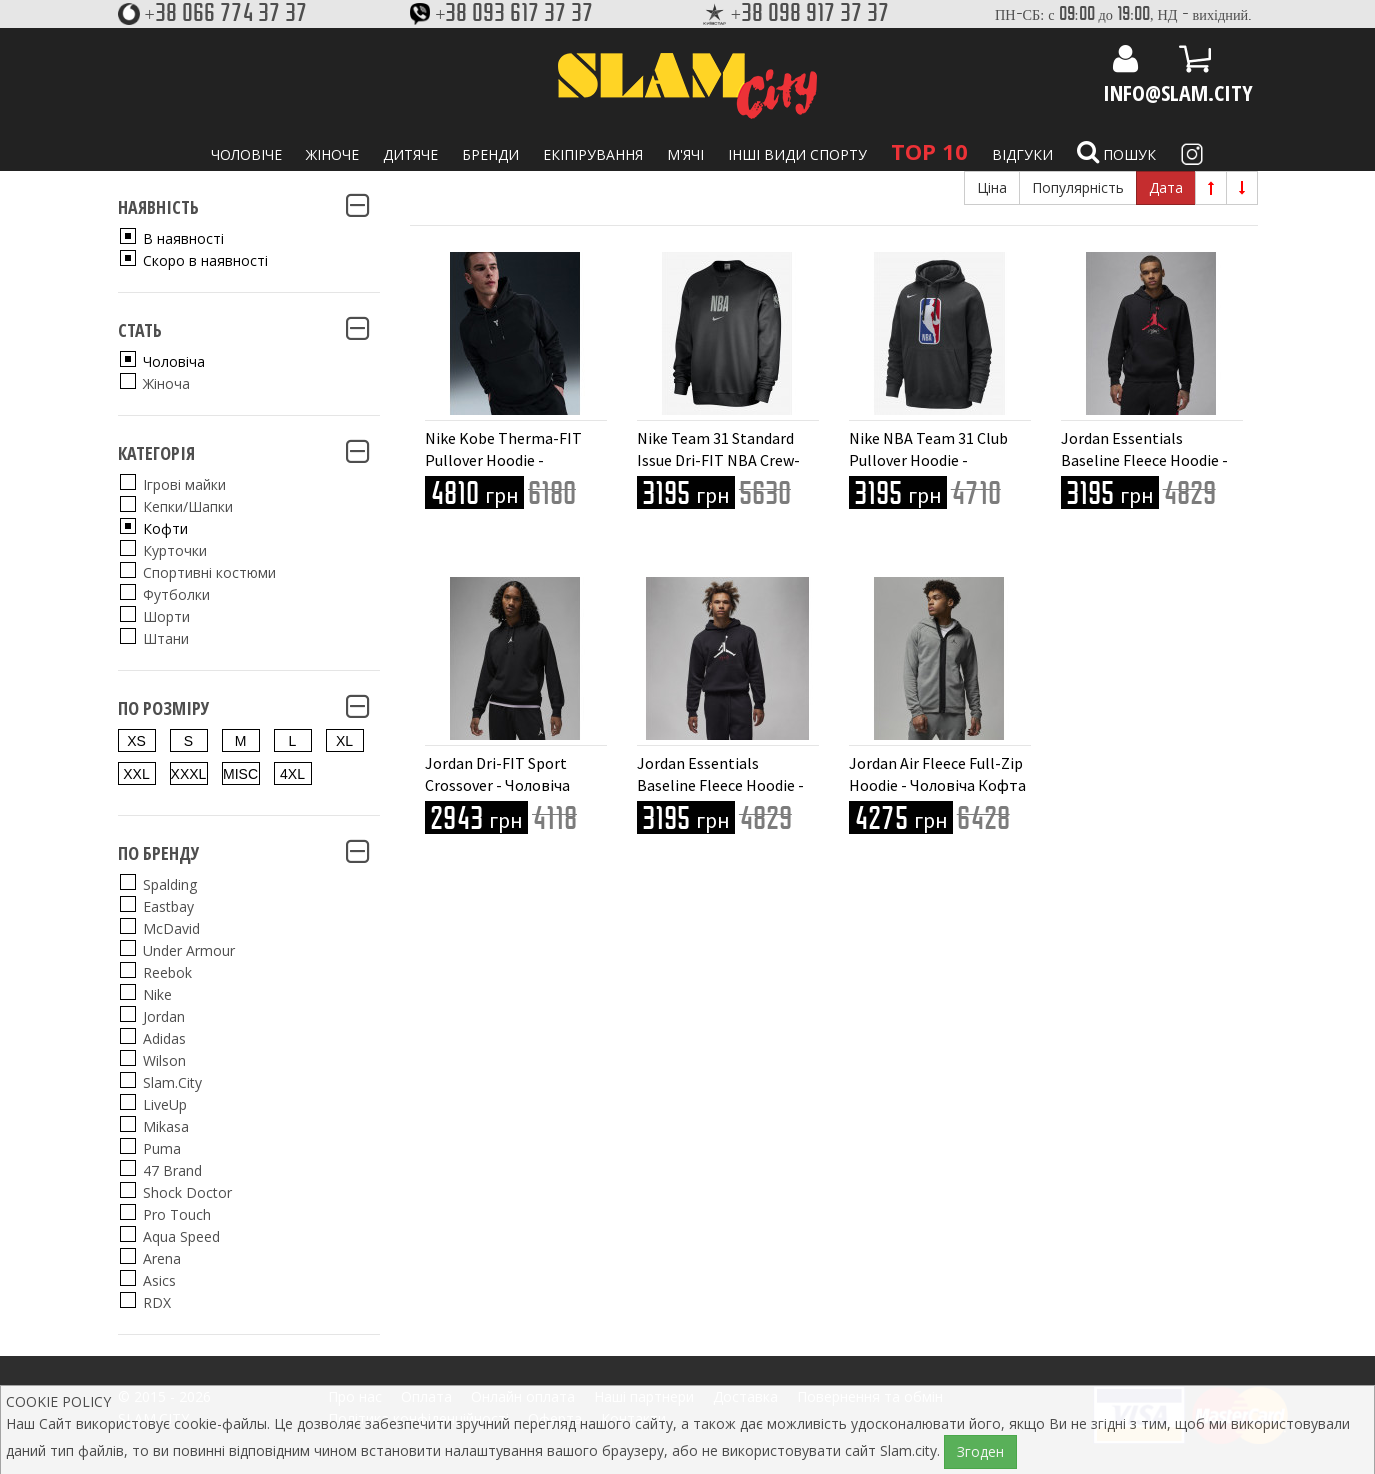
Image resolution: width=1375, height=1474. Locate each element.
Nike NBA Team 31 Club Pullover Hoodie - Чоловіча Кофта (928, 460)
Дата (1166, 187)
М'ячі (685, 154)
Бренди (490, 154)
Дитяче (410, 154)
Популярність (1078, 187)
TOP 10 (929, 151)
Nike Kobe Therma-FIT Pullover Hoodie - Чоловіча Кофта (503, 460)
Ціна (992, 187)
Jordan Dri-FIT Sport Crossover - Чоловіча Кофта (497, 785)
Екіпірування (593, 154)
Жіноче (332, 154)
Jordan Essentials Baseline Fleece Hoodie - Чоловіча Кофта (1144, 460)
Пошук (1116, 152)
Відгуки (1022, 154)
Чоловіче (246, 154)
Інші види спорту (797, 154)
